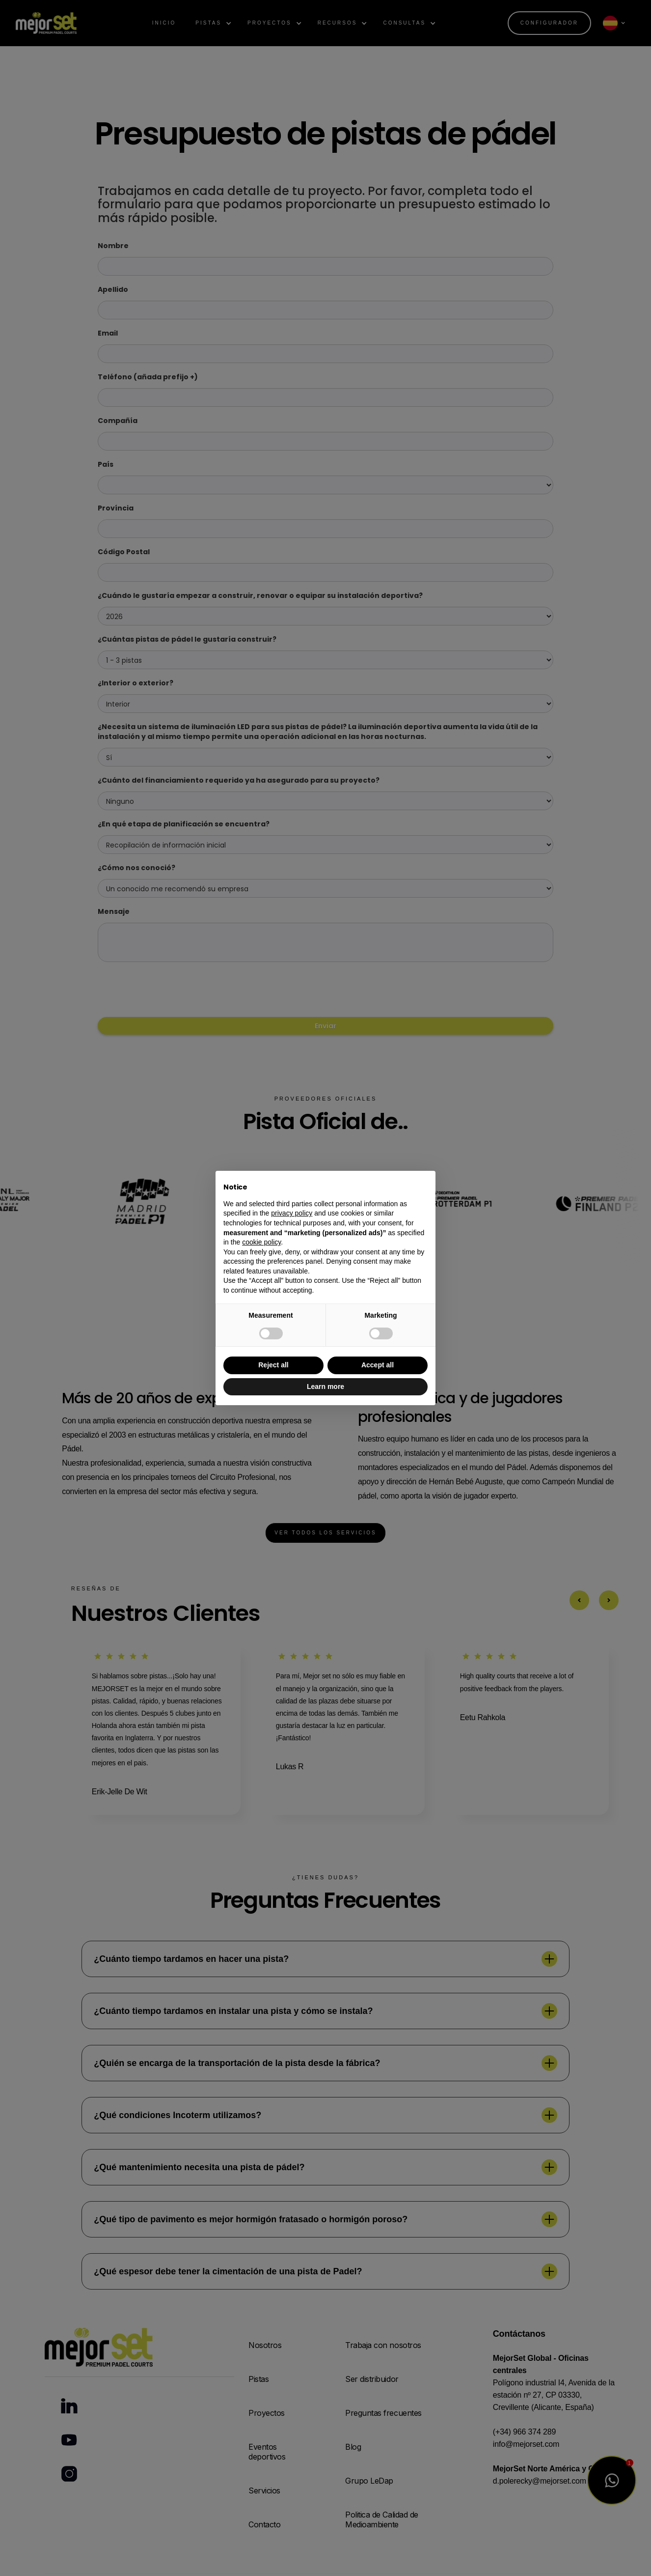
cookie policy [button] (261, 1242)
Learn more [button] (325, 1386)
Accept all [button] (377, 1365)
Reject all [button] (273, 1365)
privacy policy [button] (291, 1213)
